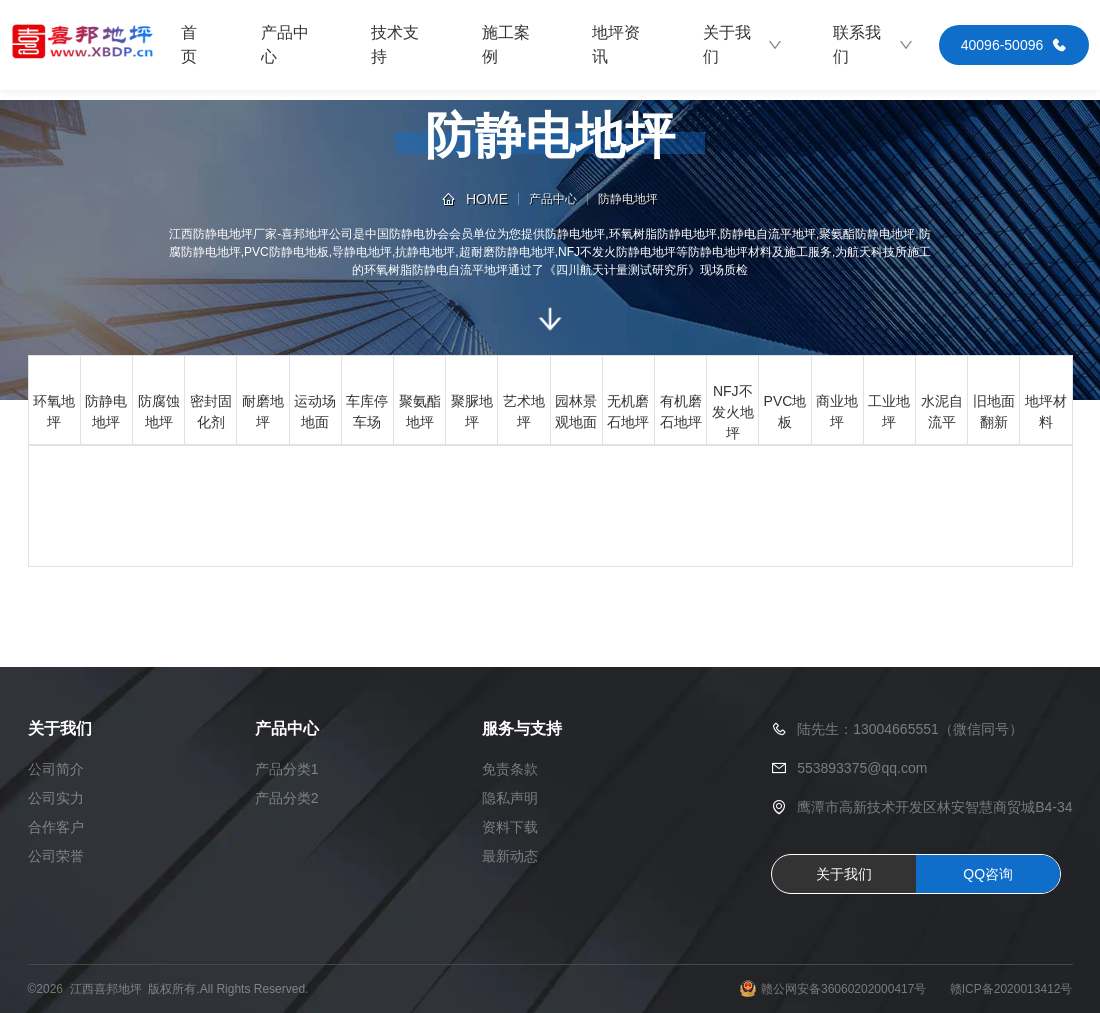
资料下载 (510, 827)
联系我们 (873, 44)
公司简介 (56, 769)
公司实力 (56, 798)
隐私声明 (510, 798)
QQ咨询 (988, 874)
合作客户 (56, 827)
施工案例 (506, 44)
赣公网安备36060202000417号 (843, 989)
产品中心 (285, 44)
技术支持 (395, 44)
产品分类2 (287, 798)
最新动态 (510, 856)
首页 (189, 44)
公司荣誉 (56, 856)
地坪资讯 (616, 44)
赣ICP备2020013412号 (1011, 989)
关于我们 (743, 44)
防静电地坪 (628, 199)
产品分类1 (287, 769)
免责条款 (510, 769)
